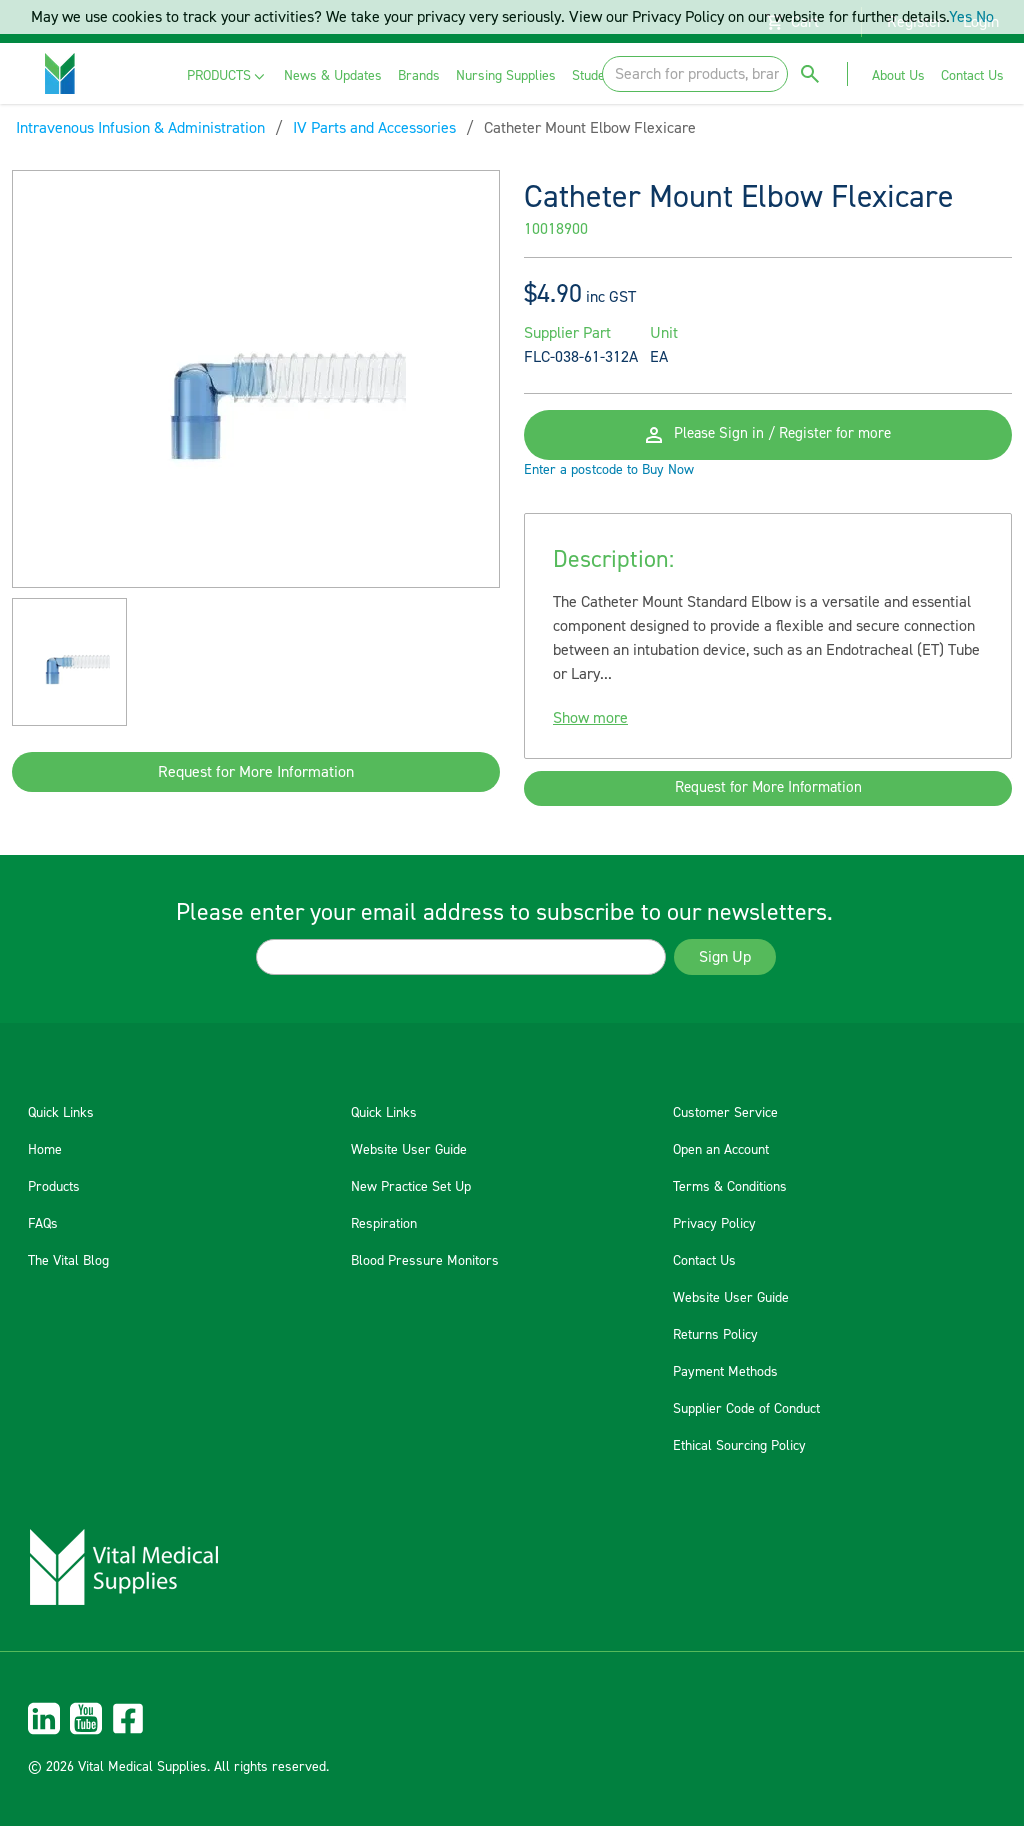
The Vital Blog (68, 1261)
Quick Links (61, 1113)
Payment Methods (725, 1372)
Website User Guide (409, 1150)
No (985, 17)
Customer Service (725, 1113)
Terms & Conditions (730, 1187)
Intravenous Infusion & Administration (140, 128)
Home (45, 1150)
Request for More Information (256, 772)
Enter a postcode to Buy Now (609, 484)
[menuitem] (227, 76)
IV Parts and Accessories (374, 128)
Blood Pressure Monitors (425, 1261)
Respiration (384, 1224)
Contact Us (704, 1261)
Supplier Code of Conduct (746, 1409)
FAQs (43, 1224)
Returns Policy (715, 1335)
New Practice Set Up (411, 1187)
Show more (590, 732)
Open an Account (721, 1150)
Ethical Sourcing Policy (739, 1446)
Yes (960, 17)
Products (54, 1187)
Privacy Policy (714, 1224)
